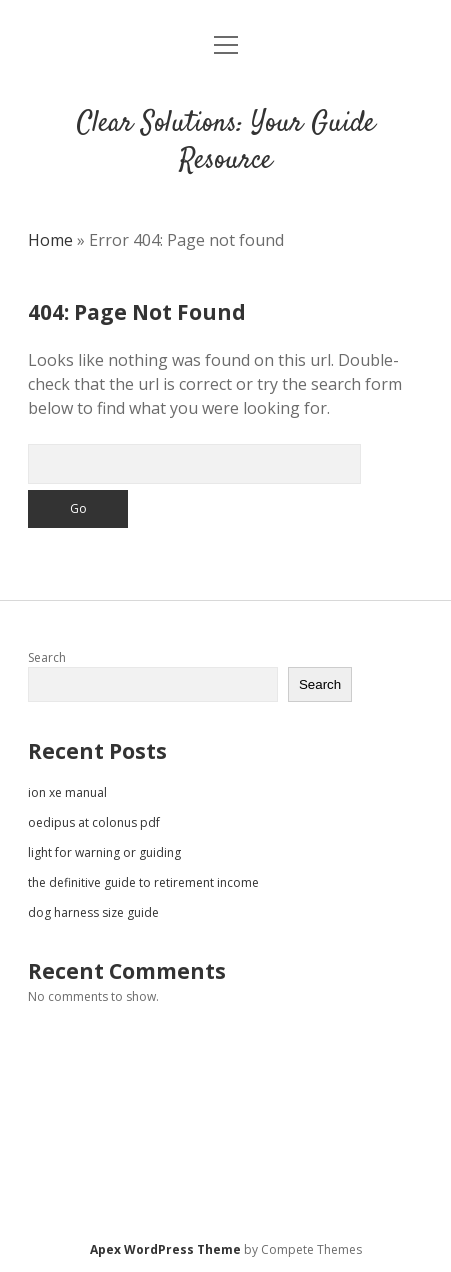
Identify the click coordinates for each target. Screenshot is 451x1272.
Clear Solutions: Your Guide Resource (226, 142)
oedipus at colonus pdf (94, 822)
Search (47, 657)
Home (50, 240)
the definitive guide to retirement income (143, 882)
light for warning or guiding (104, 852)
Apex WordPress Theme (165, 1249)
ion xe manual (67, 792)
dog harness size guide (93, 912)
